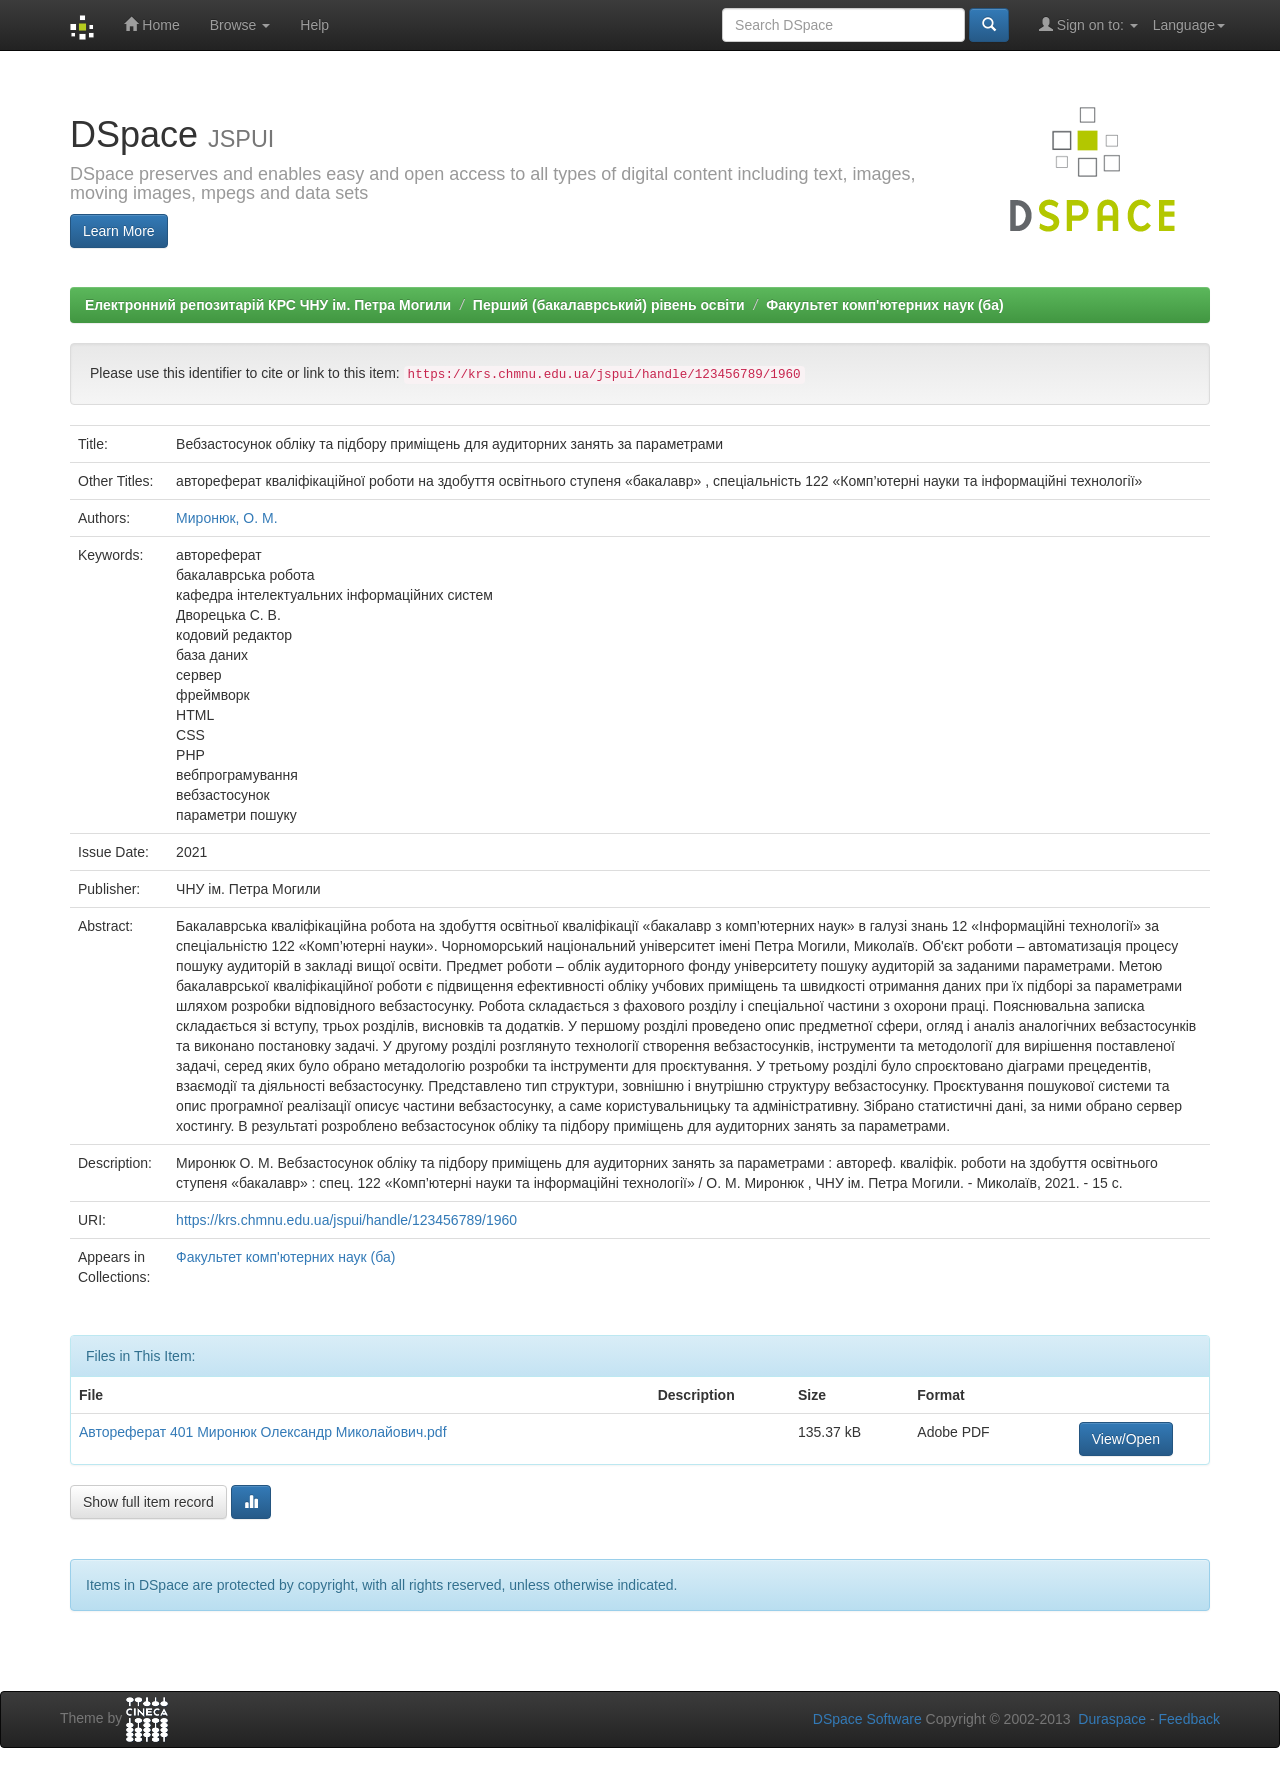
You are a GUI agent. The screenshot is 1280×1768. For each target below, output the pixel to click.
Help (314, 25)
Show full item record (148, 1502)
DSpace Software (867, 1719)
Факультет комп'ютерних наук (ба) (884, 305)
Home (151, 24)
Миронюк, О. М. (226, 518)
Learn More (119, 231)
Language (1189, 25)
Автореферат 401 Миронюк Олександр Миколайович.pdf (263, 1432)
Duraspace (1112, 1719)
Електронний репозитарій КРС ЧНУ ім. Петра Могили (268, 305)
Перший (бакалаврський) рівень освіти (609, 305)
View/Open (1126, 1439)
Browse (240, 25)
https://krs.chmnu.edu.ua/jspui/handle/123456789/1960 (346, 1220)
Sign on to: (1088, 24)
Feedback (1189, 1719)
